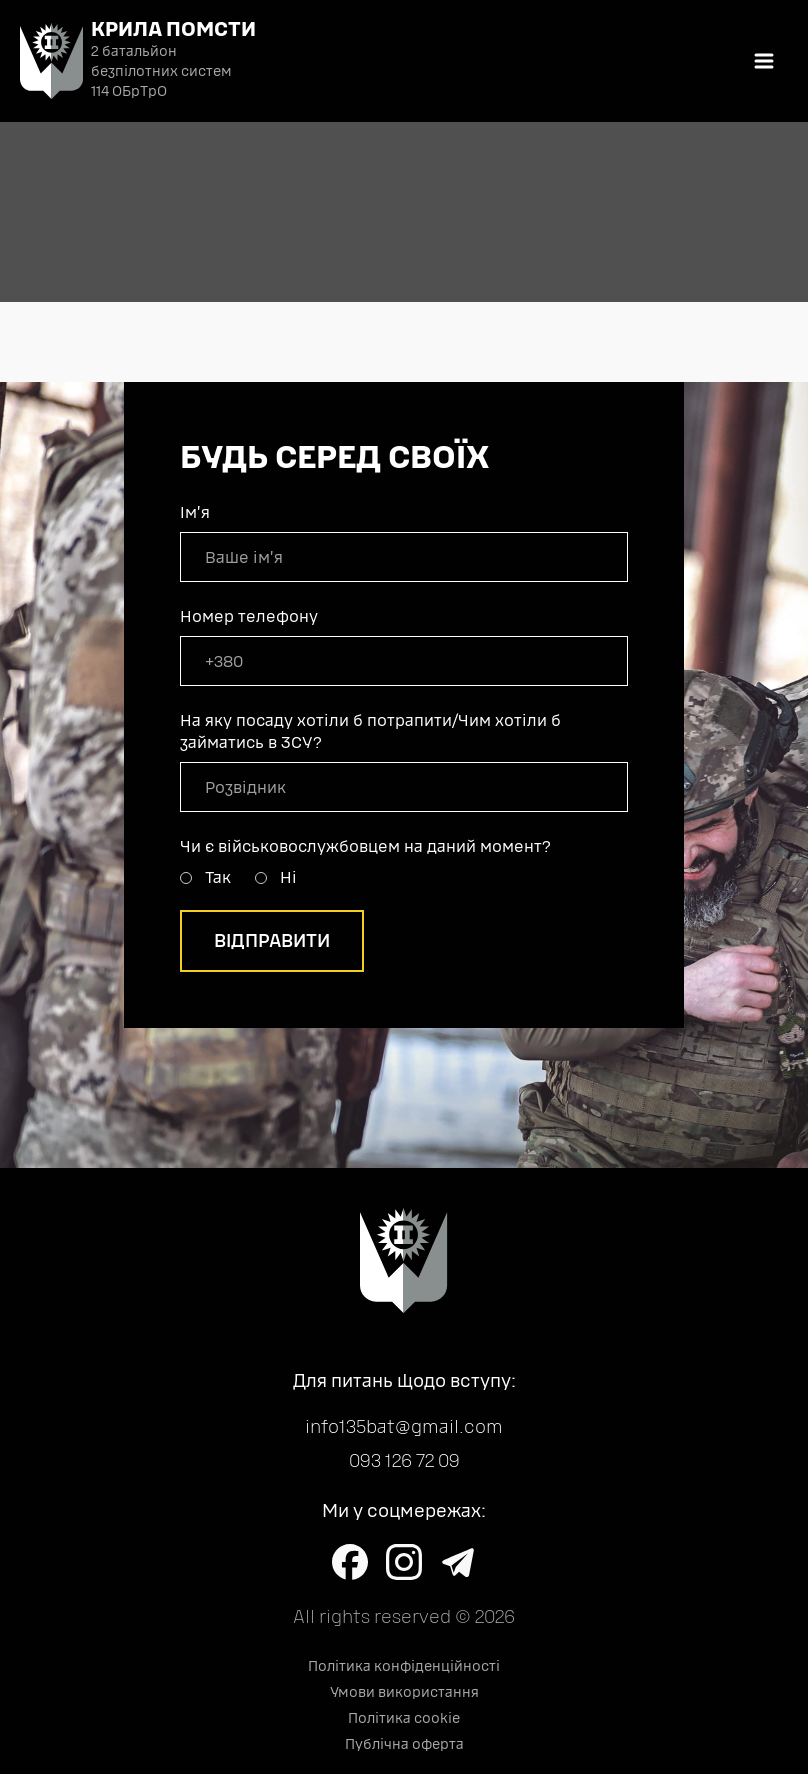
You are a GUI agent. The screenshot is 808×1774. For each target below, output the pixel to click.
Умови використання (404, 1692)
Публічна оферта (404, 1744)
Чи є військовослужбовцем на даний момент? (365, 846)
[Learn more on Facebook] (350, 1562)
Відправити (272, 941)
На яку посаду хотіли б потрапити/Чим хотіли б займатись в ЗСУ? (370, 731)
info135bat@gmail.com (404, 1427)
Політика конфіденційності (404, 1666)
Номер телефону (249, 616)
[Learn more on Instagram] (404, 1562)
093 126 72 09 (404, 1461)
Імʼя (195, 512)
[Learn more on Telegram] (458, 1562)
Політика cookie (404, 1718)
